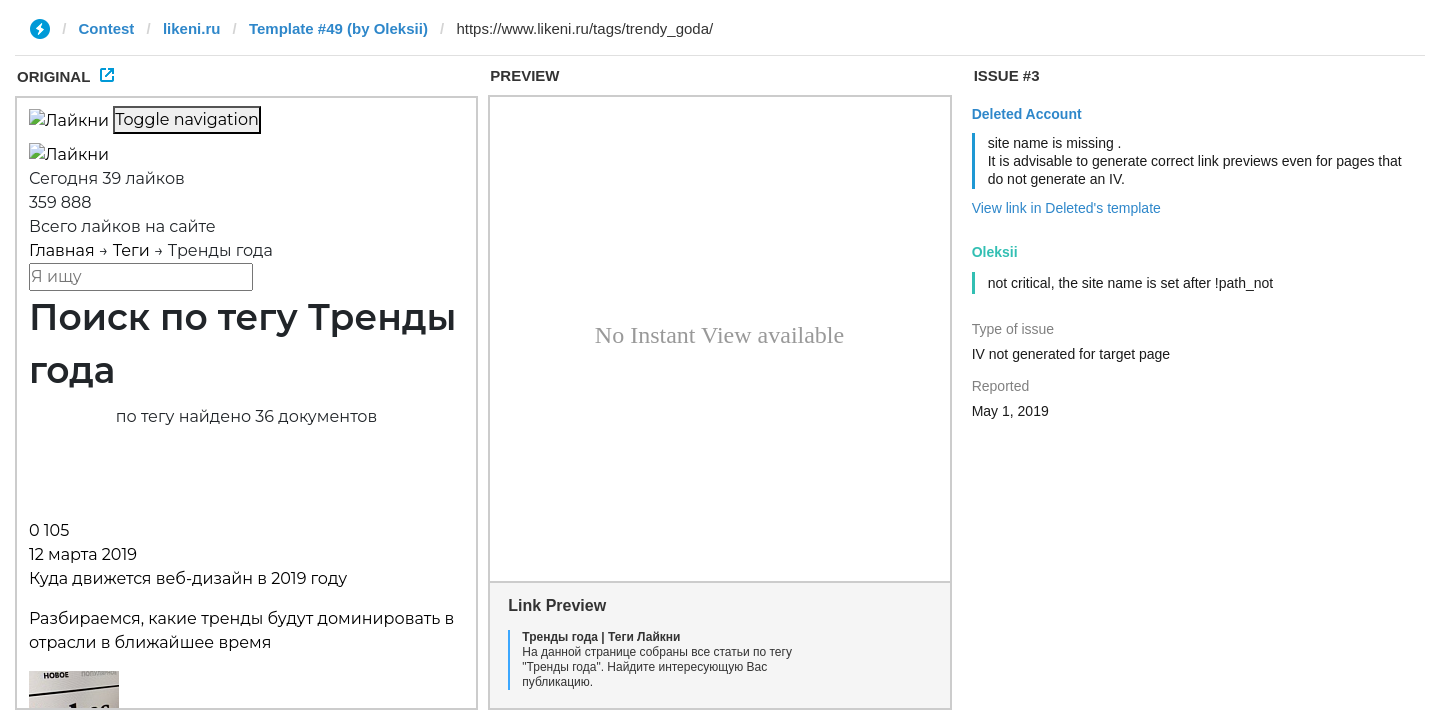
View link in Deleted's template (1066, 208)
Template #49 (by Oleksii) (338, 28)
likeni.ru (192, 28)
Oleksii (995, 252)
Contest (107, 28)
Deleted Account (1027, 114)
